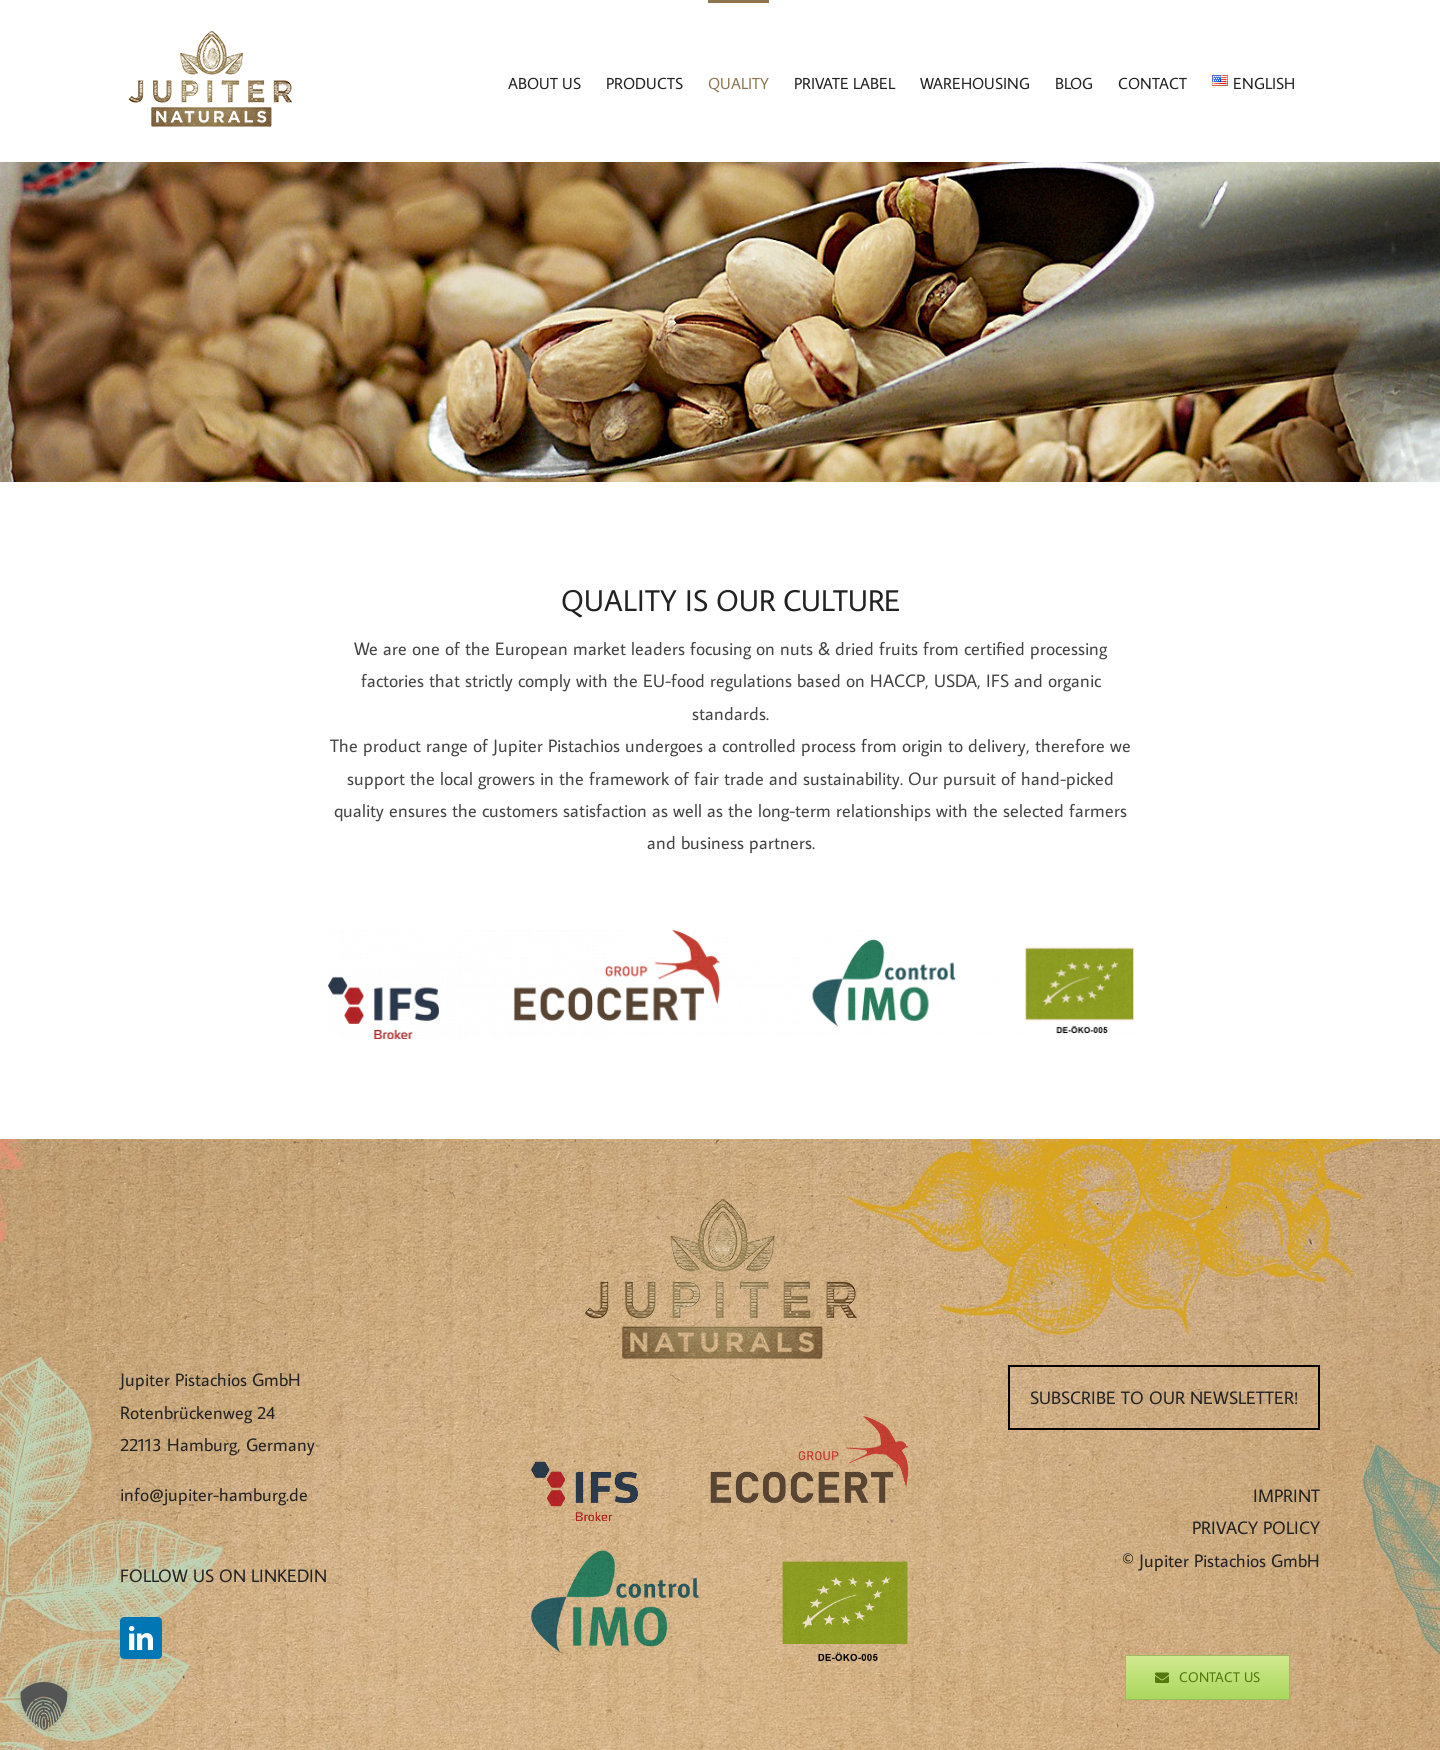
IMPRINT (1286, 1495)
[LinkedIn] (141, 1638)
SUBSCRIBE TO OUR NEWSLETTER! (1164, 1397)
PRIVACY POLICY (1256, 1527)
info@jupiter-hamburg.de (214, 1494)
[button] (44, 1706)
